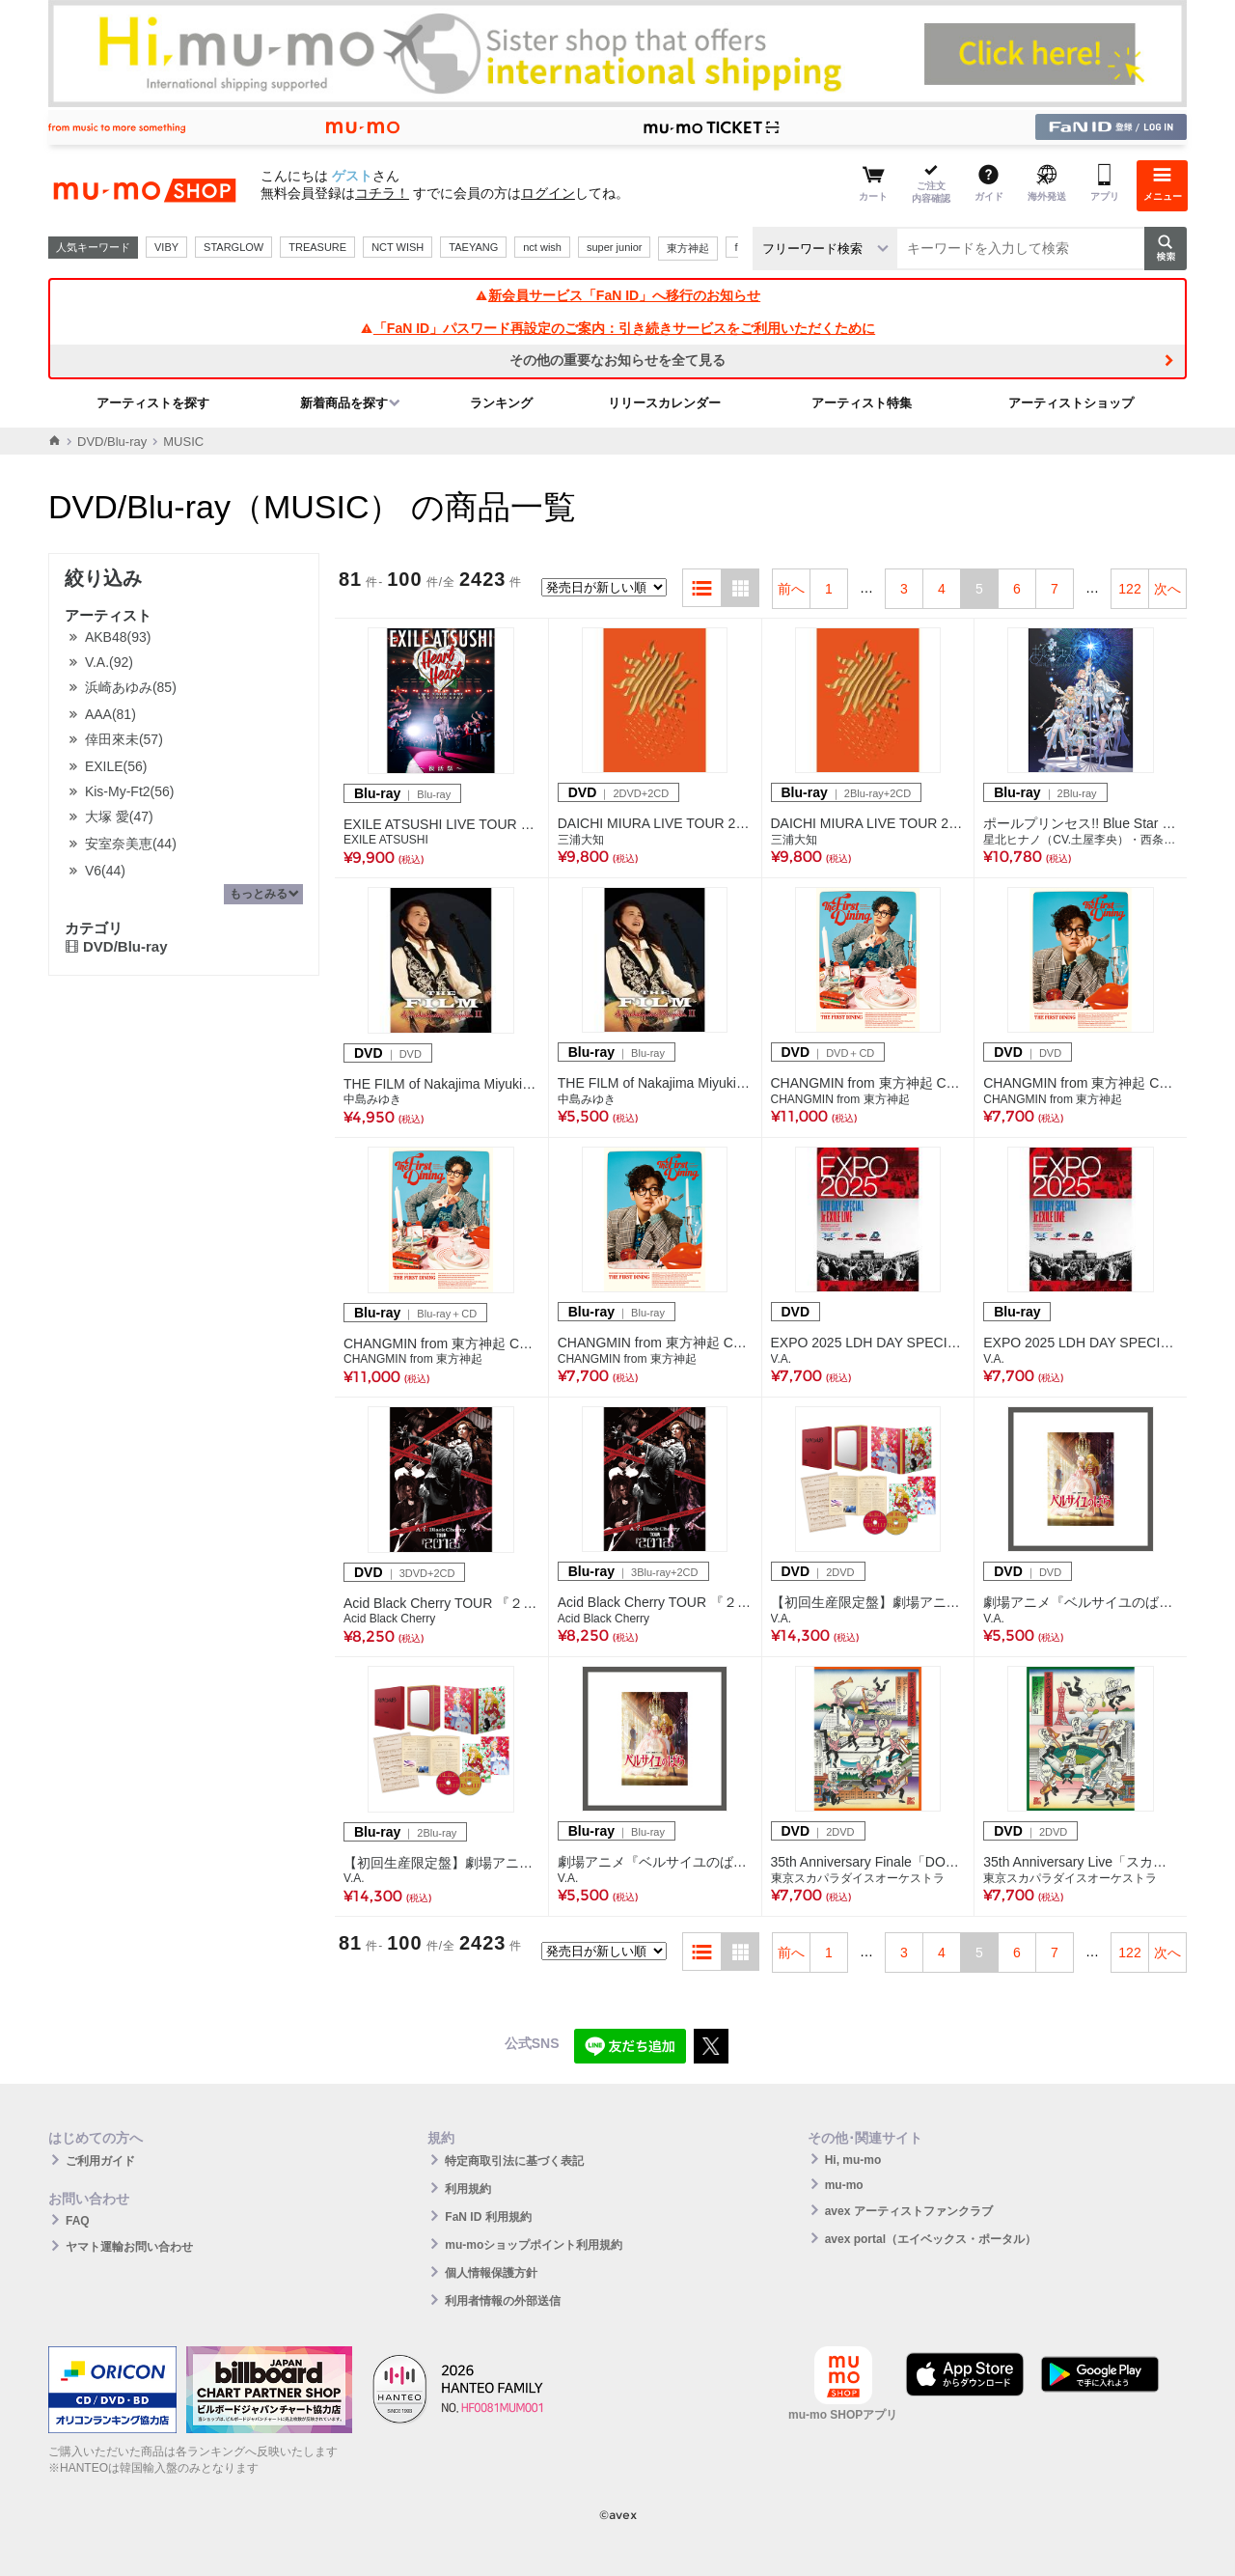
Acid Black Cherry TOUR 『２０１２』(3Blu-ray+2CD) (655, 1602)
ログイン (548, 193)
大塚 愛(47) (119, 816)
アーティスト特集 (861, 403)
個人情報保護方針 (491, 2273)
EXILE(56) (116, 766)
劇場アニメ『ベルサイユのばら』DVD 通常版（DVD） (1080, 1602)
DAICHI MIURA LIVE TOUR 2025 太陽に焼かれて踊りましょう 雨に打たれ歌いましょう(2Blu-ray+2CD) (868, 823)
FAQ (78, 2221)
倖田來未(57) (124, 739)
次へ (1167, 588)
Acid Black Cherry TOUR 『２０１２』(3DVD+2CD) (441, 1603)
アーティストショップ (1071, 403)
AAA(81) (110, 714)
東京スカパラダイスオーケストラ (858, 1878)
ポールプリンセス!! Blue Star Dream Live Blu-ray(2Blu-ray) (1080, 823)
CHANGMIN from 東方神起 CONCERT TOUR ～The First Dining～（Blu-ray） (655, 1342)
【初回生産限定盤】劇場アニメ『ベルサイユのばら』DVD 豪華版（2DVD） (868, 1602)
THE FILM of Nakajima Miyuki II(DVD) (441, 1084)
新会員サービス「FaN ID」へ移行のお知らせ (617, 295)
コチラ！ (382, 193)
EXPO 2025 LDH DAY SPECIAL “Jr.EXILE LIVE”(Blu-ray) (1080, 1342)
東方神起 (688, 248)
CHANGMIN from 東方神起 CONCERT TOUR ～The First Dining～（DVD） (1080, 1083)
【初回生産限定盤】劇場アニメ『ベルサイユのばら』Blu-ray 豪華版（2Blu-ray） (441, 1862)
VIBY (166, 247)
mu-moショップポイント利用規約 (533, 2245)
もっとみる (259, 893)
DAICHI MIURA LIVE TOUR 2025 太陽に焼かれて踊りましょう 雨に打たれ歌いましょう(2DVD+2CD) (655, 823)
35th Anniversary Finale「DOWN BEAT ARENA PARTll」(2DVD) (868, 1862)
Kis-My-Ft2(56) (130, 791)
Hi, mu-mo (853, 2160)
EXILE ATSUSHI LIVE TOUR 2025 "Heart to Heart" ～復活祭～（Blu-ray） (441, 824)
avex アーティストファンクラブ (909, 2211)
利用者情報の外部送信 (503, 2301)
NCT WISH (397, 247)
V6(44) (105, 870)
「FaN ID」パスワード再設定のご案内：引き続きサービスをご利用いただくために (617, 328)
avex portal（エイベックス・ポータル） (930, 2239)
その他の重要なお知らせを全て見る (617, 360)
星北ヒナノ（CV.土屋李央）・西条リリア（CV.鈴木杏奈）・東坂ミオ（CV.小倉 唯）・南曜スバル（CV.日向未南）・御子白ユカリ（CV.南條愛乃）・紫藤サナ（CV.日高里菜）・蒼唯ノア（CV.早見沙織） (1080, 839)
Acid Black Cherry (389, 1618)
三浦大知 (581, 839)
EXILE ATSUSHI (385, 839)
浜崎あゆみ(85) (131, 687)
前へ (791, 588)
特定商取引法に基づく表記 (514, 2161)
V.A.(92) (109, 662)
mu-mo (844, 2185)
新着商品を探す (344, 403)
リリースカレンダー (664, 403)
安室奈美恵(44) (131, 843)
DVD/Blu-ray (112, 441)
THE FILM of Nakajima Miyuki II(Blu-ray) (655, 1083)
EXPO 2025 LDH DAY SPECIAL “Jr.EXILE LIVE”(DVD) (868, 1342)
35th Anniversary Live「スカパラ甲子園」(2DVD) (1080, 1862)
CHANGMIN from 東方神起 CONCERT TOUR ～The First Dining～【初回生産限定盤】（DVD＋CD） (868, 1083)
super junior (614, 247)
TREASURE (317, 247)
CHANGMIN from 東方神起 (840, 1099)
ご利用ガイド (100, 2161)
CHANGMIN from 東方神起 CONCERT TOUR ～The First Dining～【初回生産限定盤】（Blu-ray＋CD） (441, 1343)
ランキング (501, 403)
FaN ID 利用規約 (488, 2217)
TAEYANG (473, 247)
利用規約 (468, 2189)
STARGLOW (233, 247)
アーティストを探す (152, 403)
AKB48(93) (118, 637)
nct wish (542, 247)
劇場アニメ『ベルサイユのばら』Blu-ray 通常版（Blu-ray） (655, 1862)
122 (1129, 588)
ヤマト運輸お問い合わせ (129, 2247)
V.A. (781, 1359)
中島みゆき (372, 1099)
